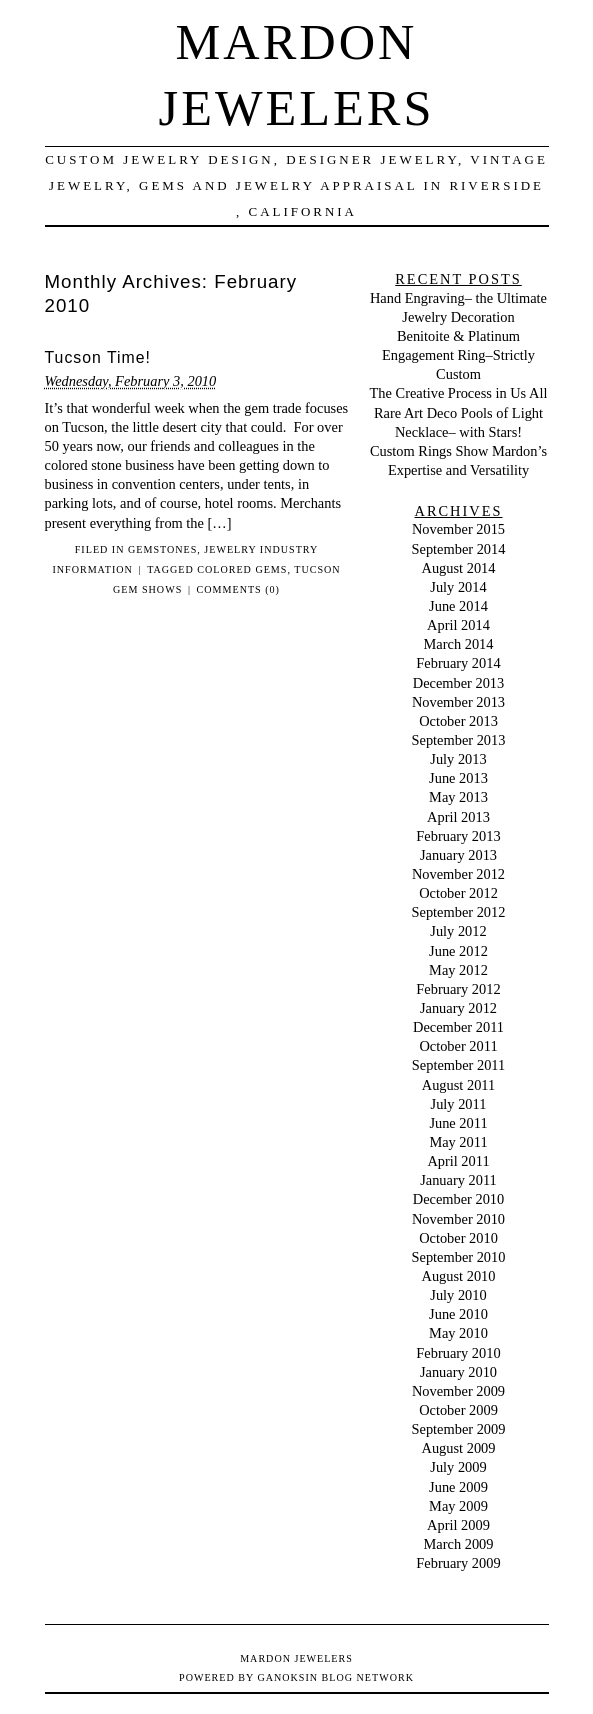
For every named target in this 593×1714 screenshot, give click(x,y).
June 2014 (458, 606)
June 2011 (458, 1123)
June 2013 (458, 778)
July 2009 (458, 1467)
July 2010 (458, 1295)
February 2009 (458, 1563)
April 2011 (458, 1161)
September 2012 (459, 912)
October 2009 (458, 1410)
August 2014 (459, 568)
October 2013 (458, 721)
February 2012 (458, 989)
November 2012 (458, 874)
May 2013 (458, 797)
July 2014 (458, 587)
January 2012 (458, 1008)
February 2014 (458, 663)
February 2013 (458, 836)
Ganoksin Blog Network (335, 1677)
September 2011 (458, 1065)
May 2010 (458, 1333)
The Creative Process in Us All (459, 393)
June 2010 (458, 1314)
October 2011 (458, 1046)
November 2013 (458, 702)
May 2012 (458, 970)
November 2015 (458, 529)
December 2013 (459, 683)
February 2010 (458, 1353)
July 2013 (458, 759)
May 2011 (458, 1142)
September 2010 (459, 1257)
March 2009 (459, 1544)
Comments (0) (238, 589)
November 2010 (458, 1219)
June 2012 (458, 951)
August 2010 (459, 1276)
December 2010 (459, 1199)
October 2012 (458, 893)
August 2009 (459, 1448)
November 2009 (458, 1391)
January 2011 (458, 1180)
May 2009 (458, 1506)
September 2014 (459, 549)
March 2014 (459, 644)
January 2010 (458, 1372)
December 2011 (458, 1027)
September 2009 (459, 1429)
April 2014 (458, 625)
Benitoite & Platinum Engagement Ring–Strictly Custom (458, 355)
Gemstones (162, 549)
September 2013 (459, 740)
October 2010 (458, 1238)
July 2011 (459, 1104)
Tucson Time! (98, 357)
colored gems (242, 569)
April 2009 (458, 1525)
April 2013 (458, 817)
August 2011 (458, 1085)
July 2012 (458, 931)
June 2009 (458, 1487)
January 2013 (458, 855)
